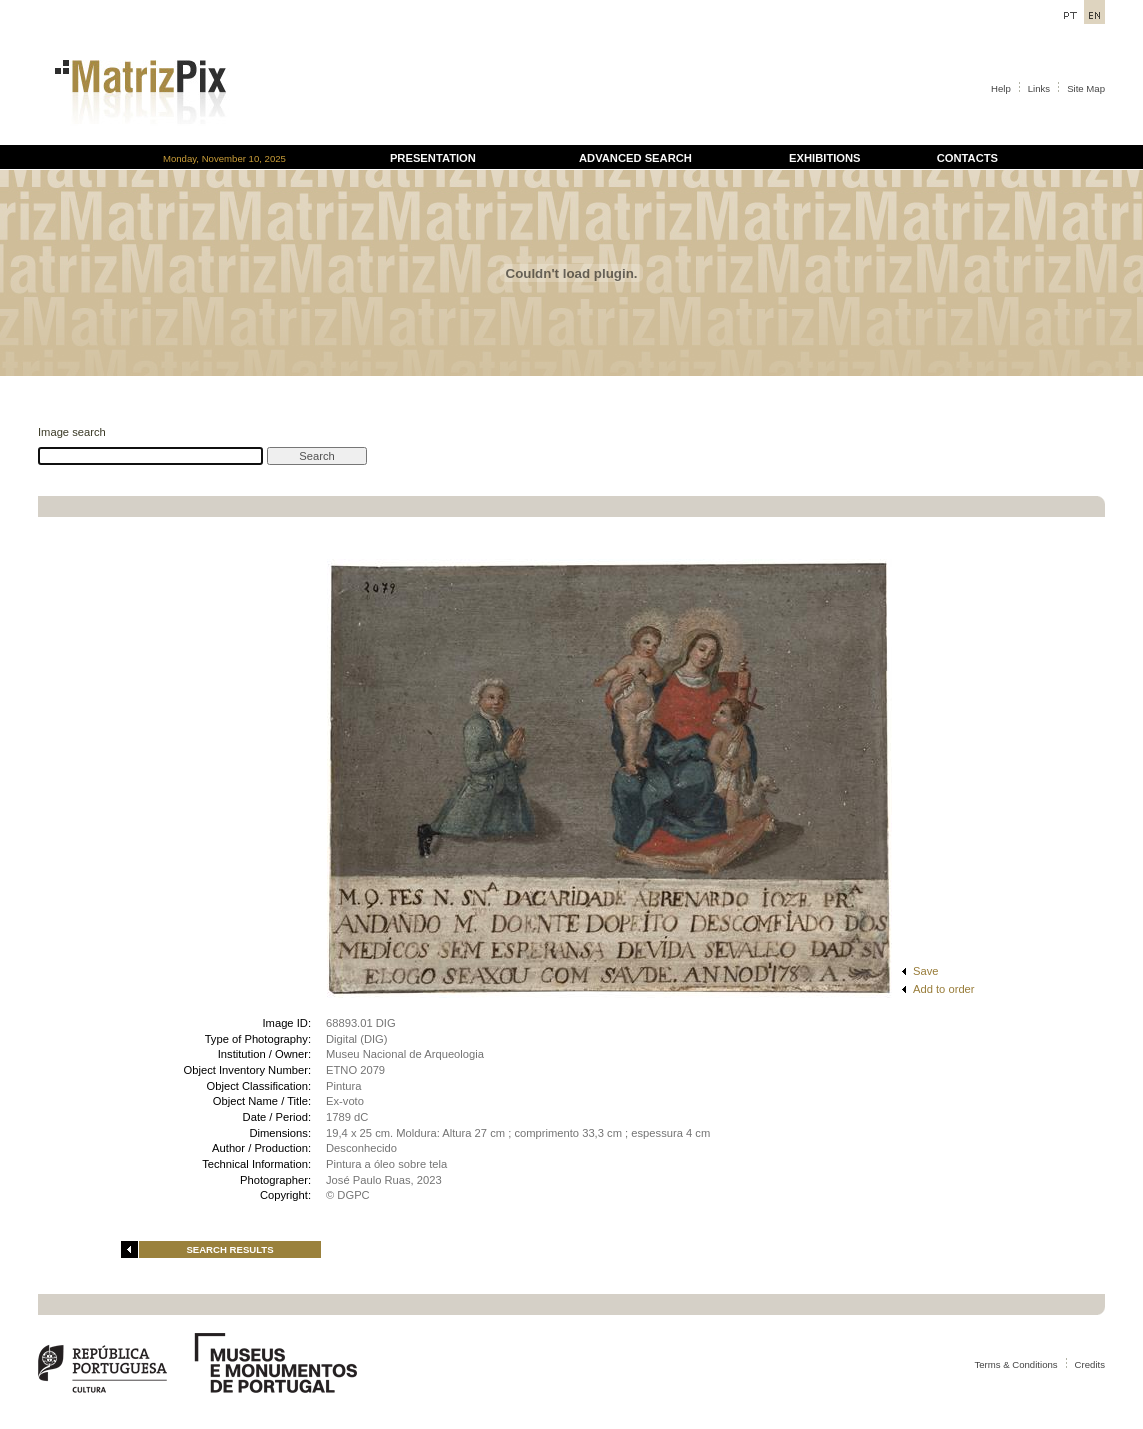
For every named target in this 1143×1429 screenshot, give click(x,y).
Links (1039, 88)
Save (926, 971)
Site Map (1086, 88)
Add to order (944, 989)
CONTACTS (967, 158)
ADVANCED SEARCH (635, 158)
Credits (1090, 1364)
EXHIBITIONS (824, 158)
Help (1001, 88)
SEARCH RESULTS (229, 1249)
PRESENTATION (433, 158)
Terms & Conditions (1015, 1364)
